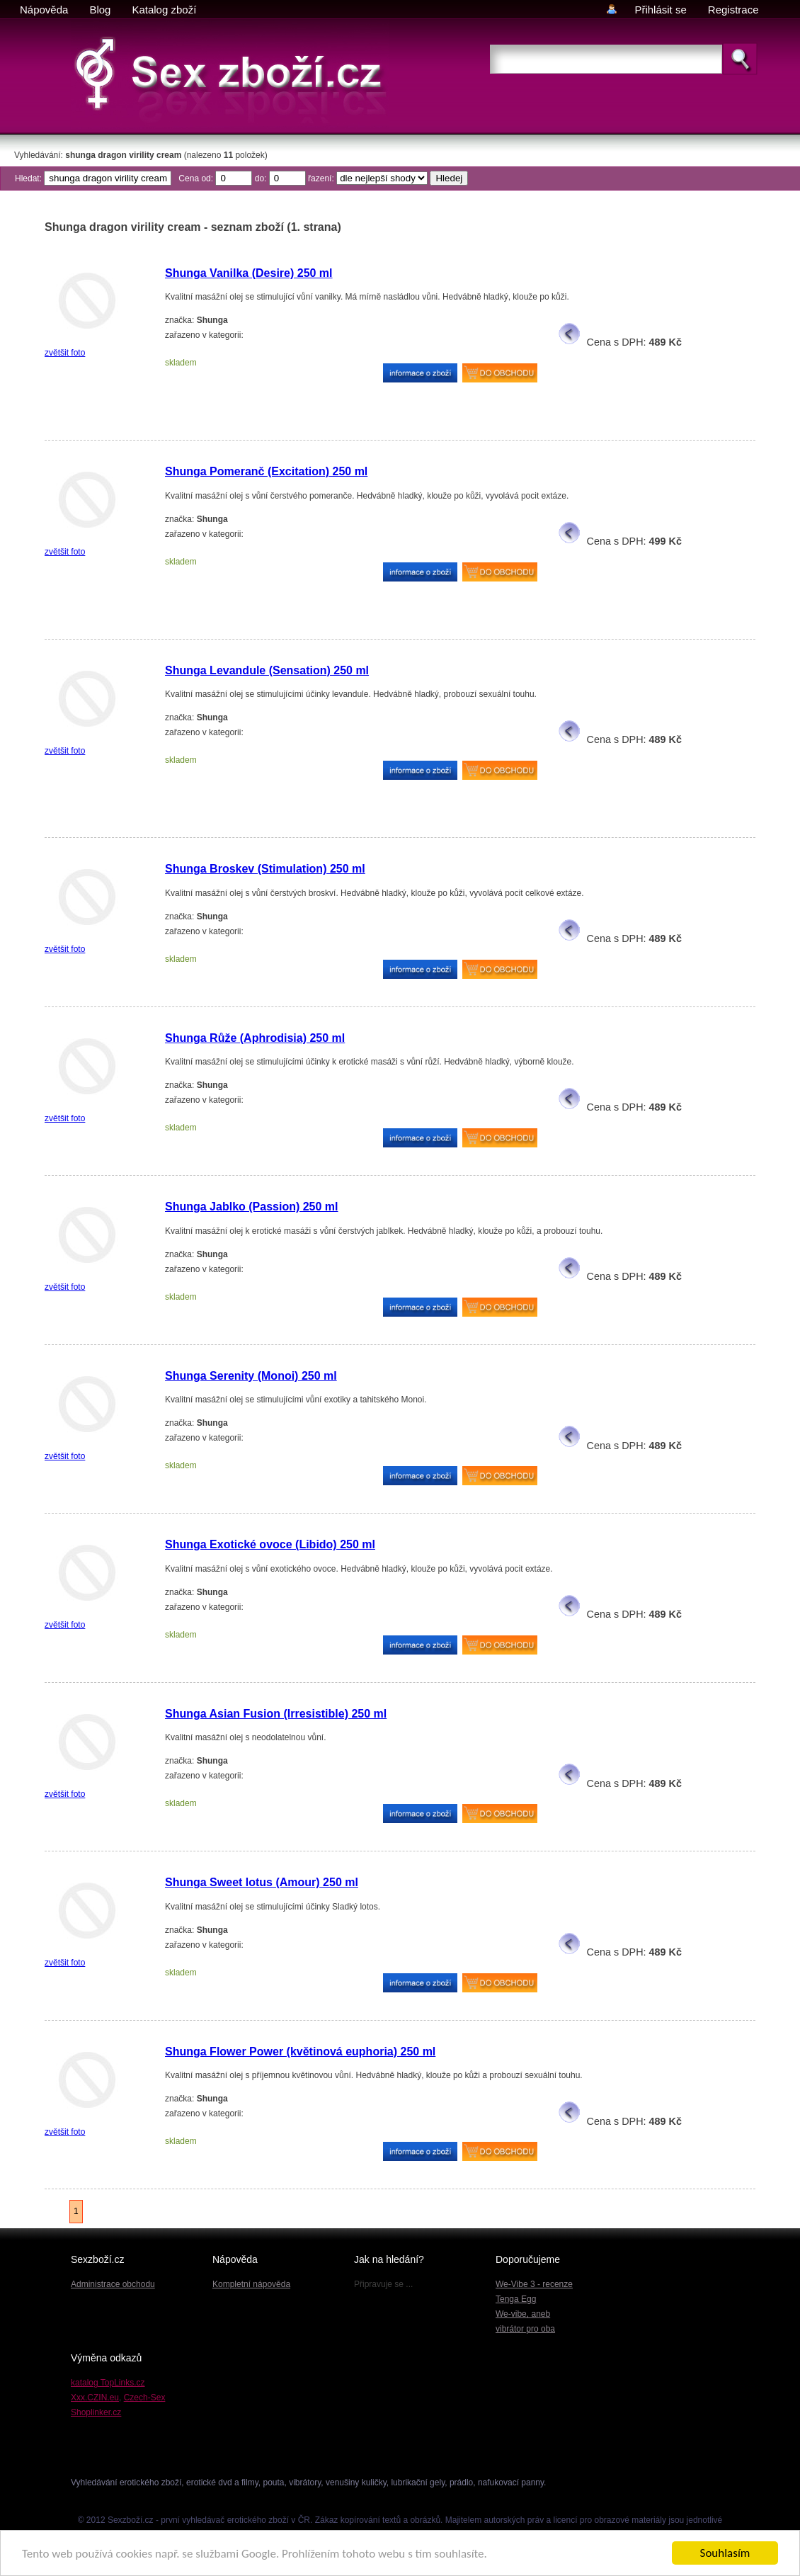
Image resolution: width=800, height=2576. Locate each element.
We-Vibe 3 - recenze (534, 2284)
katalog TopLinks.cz (108, 2383)
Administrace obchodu (113, 2284)
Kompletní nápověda (251, 2284)
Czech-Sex (145, 2397)
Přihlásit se (660, 10)
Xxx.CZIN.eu (95, 2397)
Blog (99, 10)
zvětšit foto (65, 353)
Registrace (733, 10)
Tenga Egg (516, 2299)
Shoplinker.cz (96, 2412)
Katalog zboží (164, 10)
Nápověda (44, 10)
